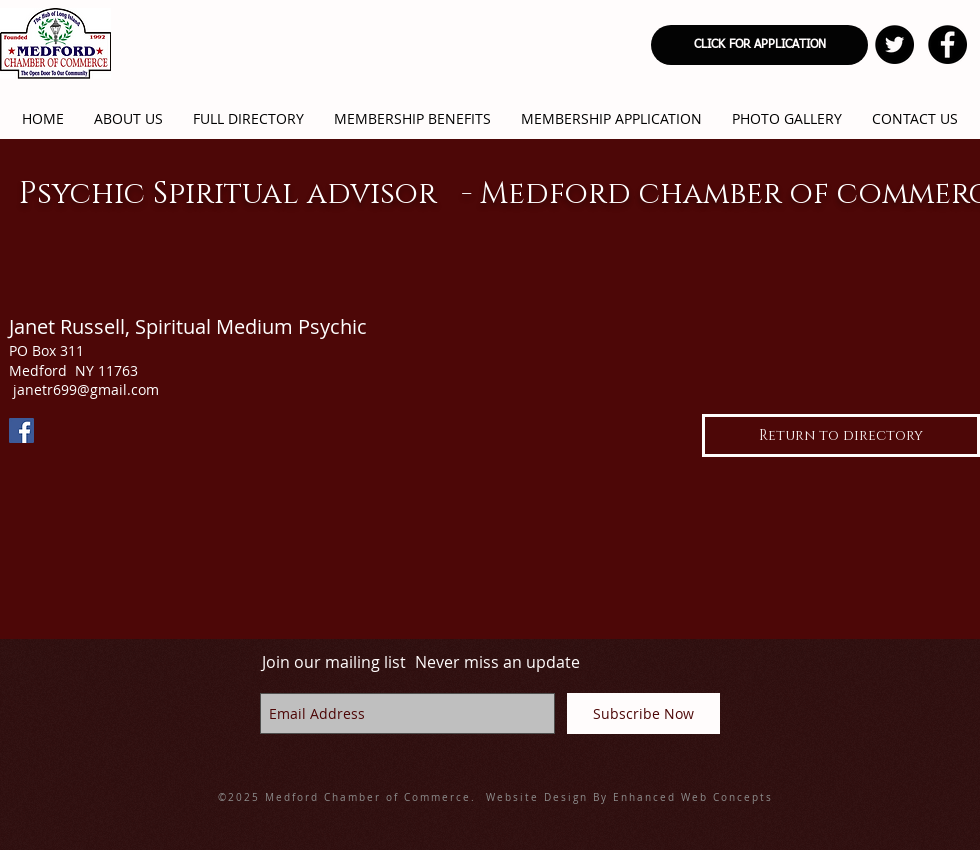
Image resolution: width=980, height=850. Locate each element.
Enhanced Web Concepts (693, 797)
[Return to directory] (841, 435)
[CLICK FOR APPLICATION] (759, 45)
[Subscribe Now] (643, 713)
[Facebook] (21, 430)
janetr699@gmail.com (86, 389)
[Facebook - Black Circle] (947, 44)
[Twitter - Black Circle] (894, 44)
